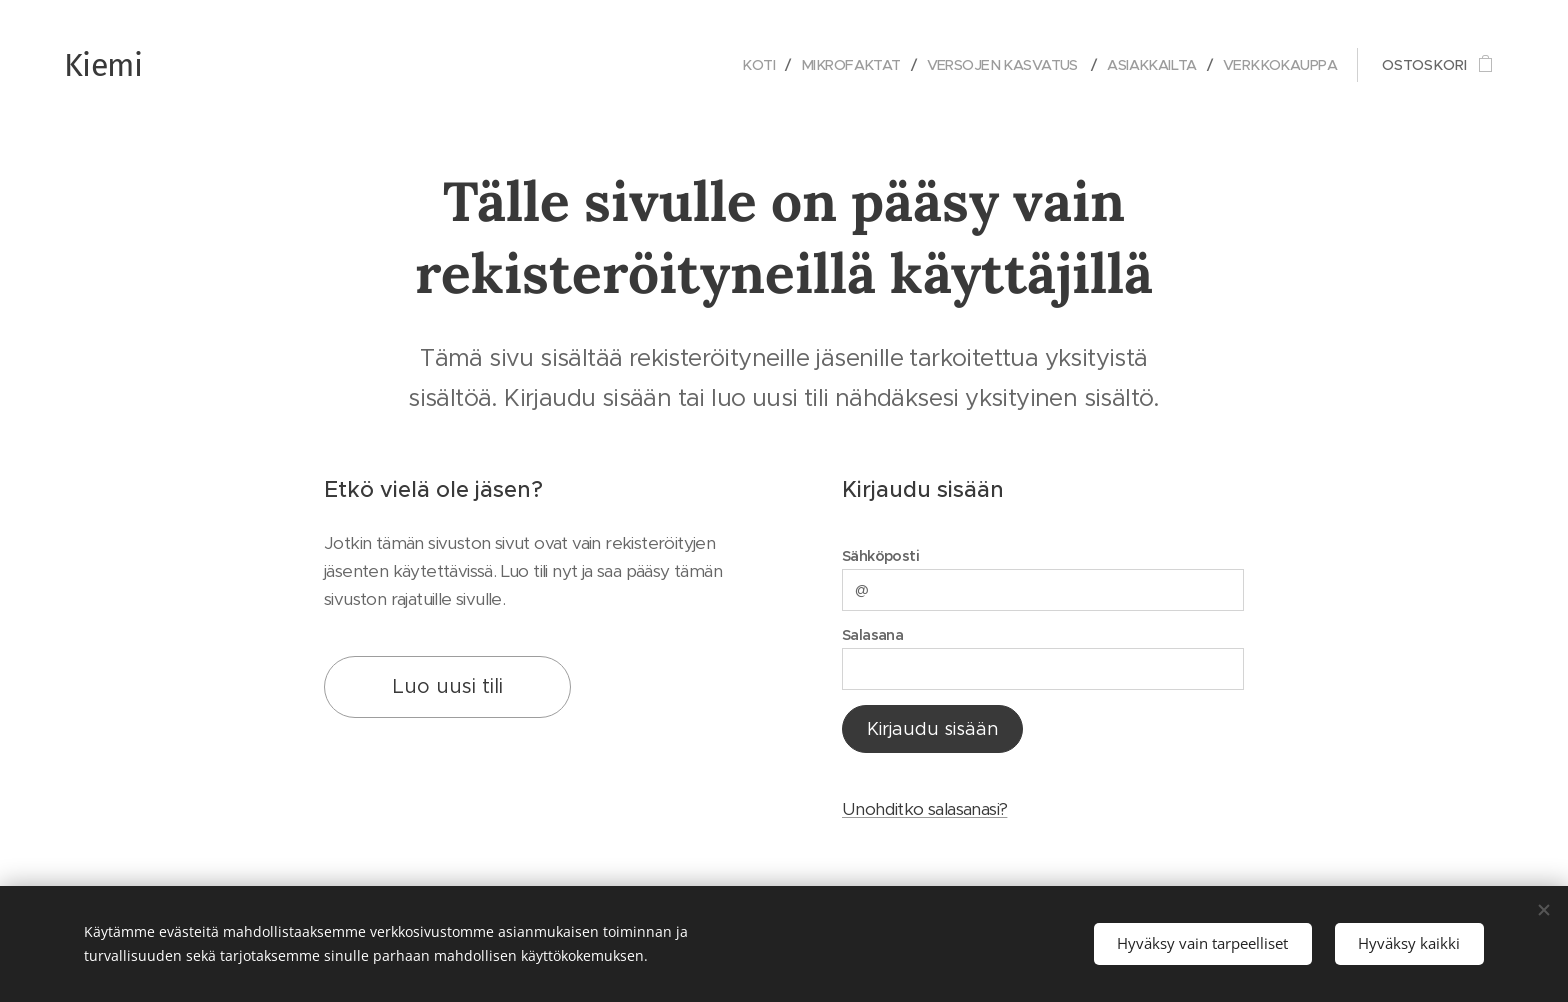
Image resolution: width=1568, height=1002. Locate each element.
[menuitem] (733, 65)
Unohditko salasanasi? (924, 810)
